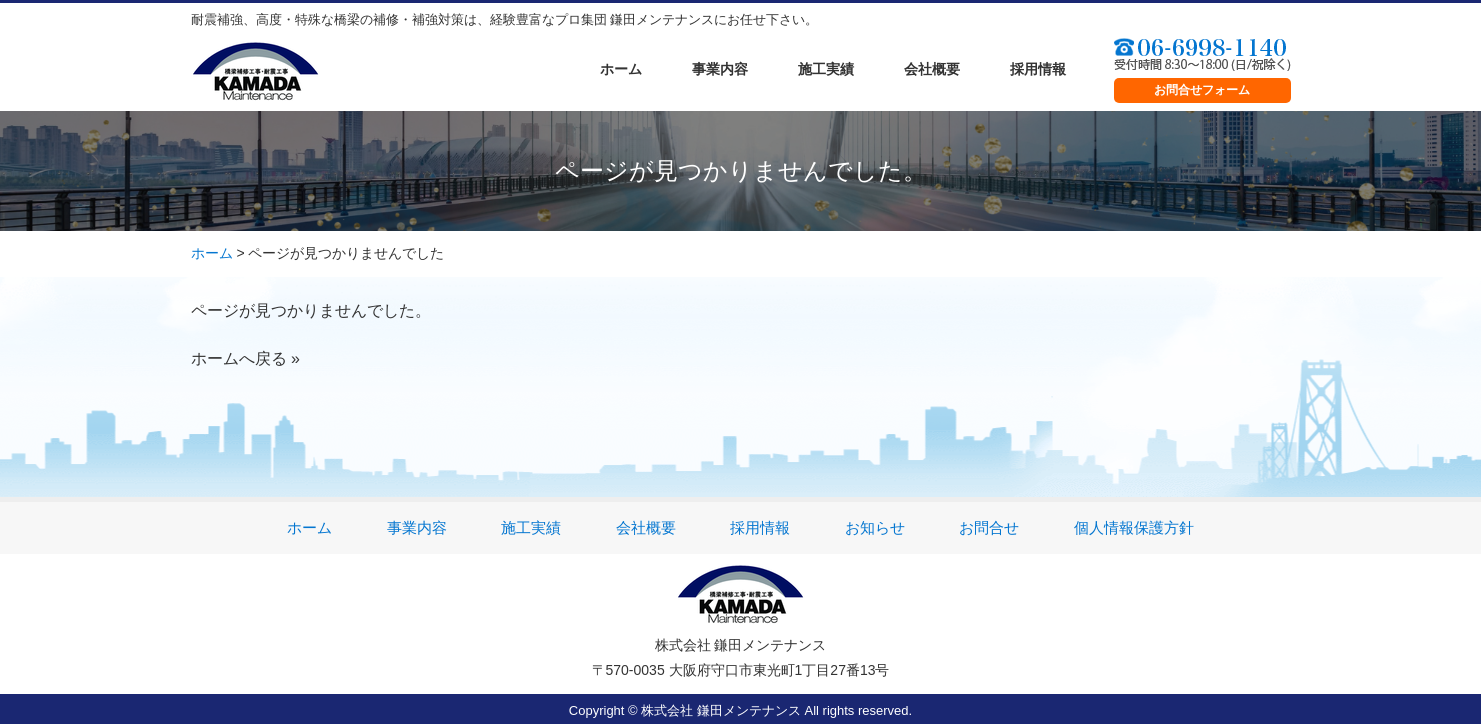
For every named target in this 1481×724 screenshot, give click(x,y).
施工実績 (826, 69)
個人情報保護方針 (1134, 527)
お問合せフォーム (1202, 90)
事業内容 (720, 69)
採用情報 (1038, 69)
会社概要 (932, 69)
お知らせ (875, 527)
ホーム (621, 69)
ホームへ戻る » (245, 358)
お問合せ (989, 527)
